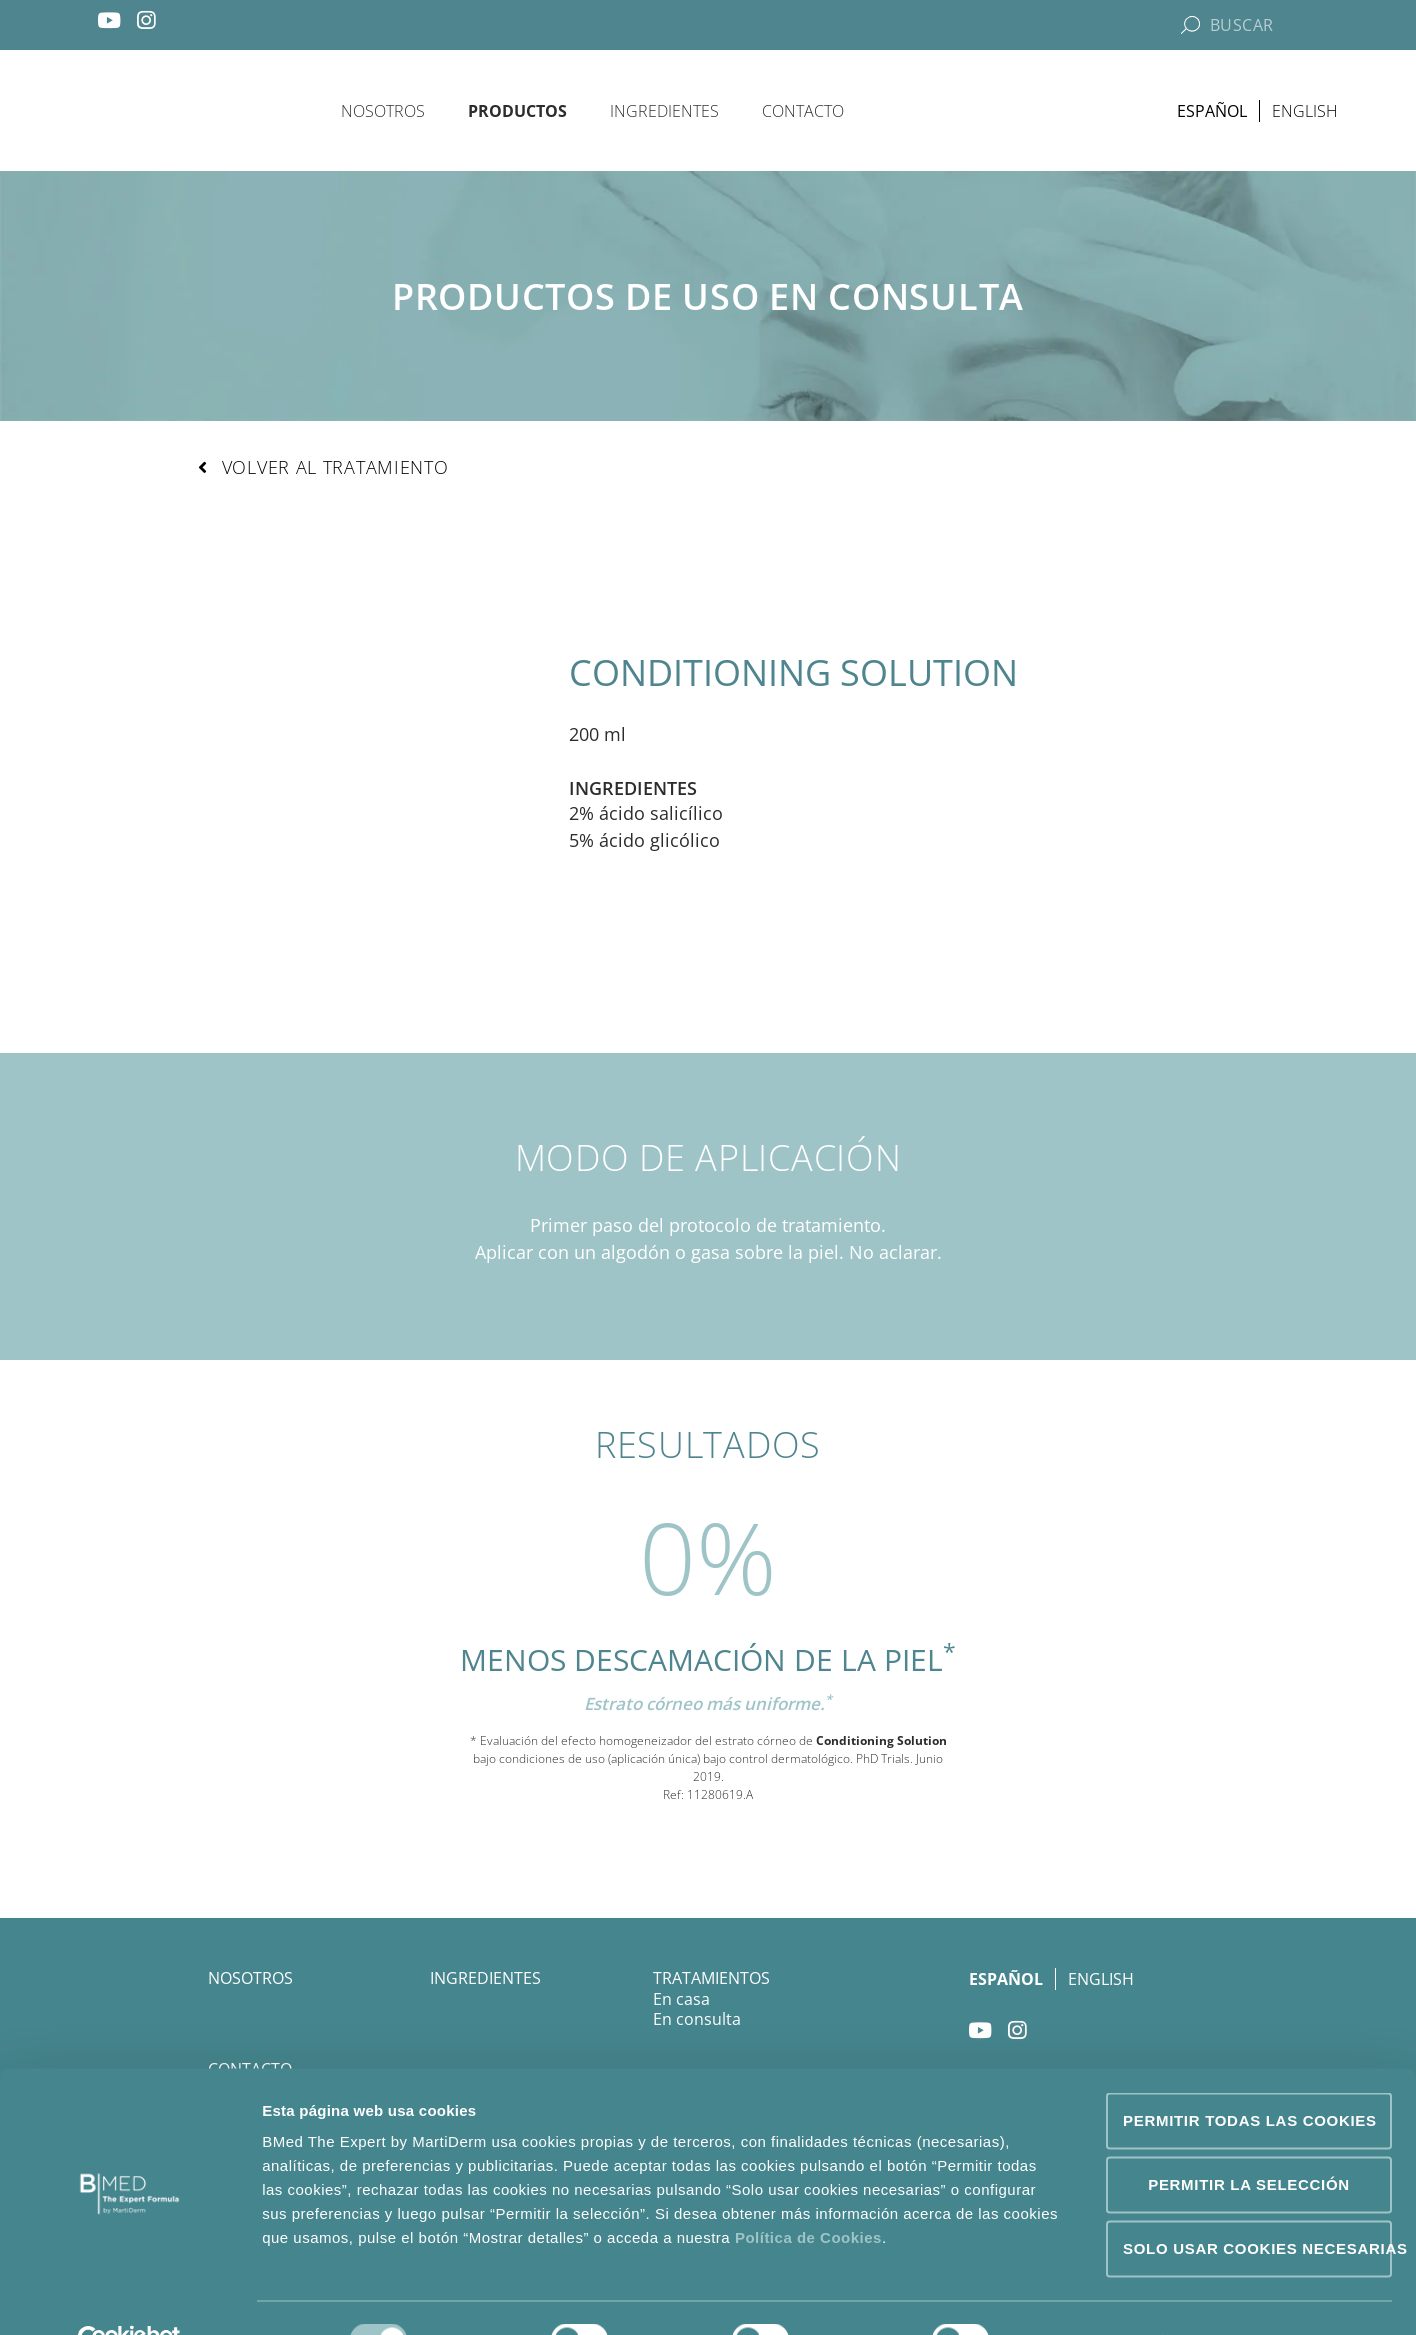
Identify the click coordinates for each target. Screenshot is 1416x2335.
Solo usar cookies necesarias (1257, 2203)
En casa (681, 2001)
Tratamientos (711, 1980)
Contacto (803, 111)
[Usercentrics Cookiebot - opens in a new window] (129, 2296)
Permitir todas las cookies (1250, 2075)
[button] (323, 469)
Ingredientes (664, 111)
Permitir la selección (1249, 2139)
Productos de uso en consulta (708, 297)
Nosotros (383, 111)
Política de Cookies (808, 2192)
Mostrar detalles (1084, 2295)
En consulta (697, 2021)
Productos (517, 111)
